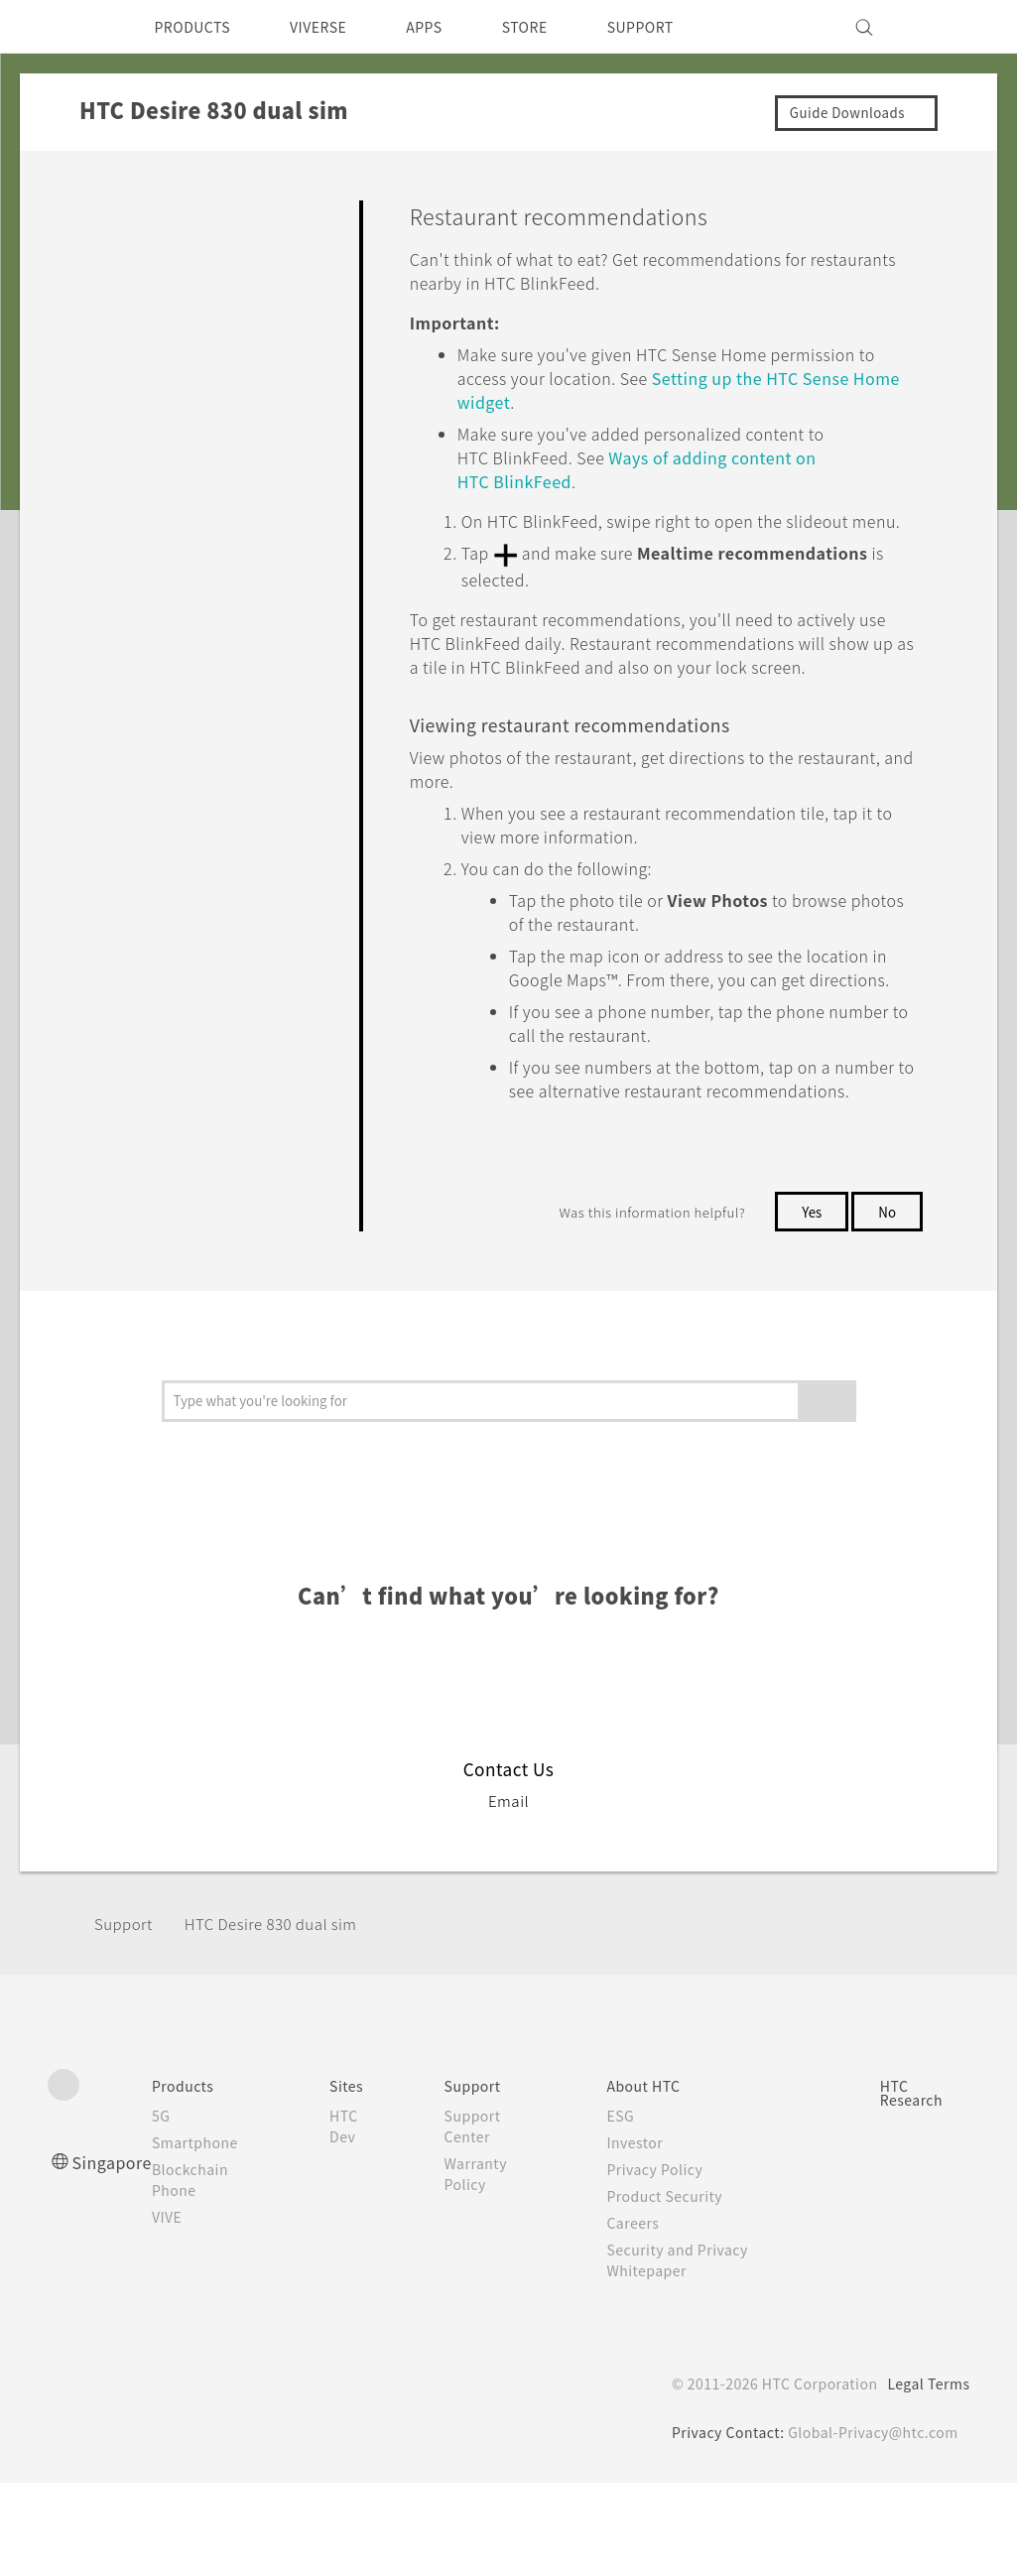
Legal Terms (924, 2477)
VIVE (176, 2310)
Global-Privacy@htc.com (869, 2525)
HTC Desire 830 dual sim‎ (285, 2016)
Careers (637, 2316)
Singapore (115, 2255)
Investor (640, 2236)
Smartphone (204, 2236)
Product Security (671, 2289)
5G (167, 2209)
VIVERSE (336, 27)
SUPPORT (681, 27)
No (886, 1305)
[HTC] (71, 27)
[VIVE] (943, 27)
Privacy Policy (660, 2262)
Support (126, 2016)
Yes (808, 1305)
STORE (557, 27)
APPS (450, 27)
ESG (625, 2209)
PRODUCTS (198, 27)
